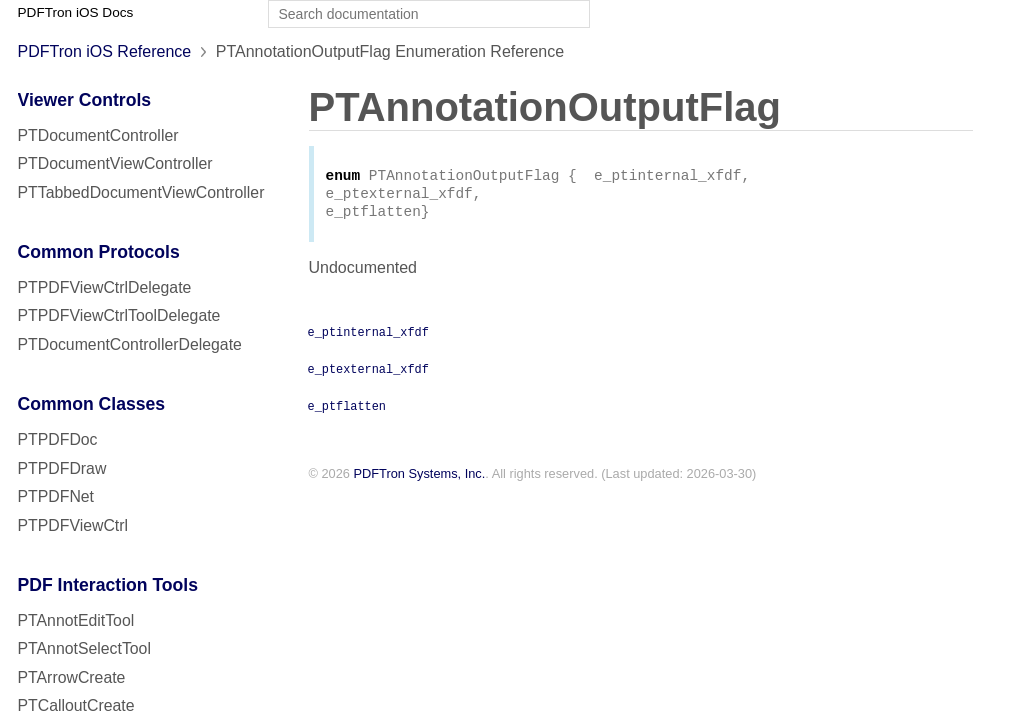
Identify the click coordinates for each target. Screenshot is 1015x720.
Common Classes (92, 404)
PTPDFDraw (62, 468)
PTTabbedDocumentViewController (141, 192)
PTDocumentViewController (115, 163)
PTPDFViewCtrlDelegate (105, 287)
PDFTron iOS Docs (76, 12)
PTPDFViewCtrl (73, 525)
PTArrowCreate (72, 677)
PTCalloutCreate (76, 705)
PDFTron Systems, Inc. (420, 479)
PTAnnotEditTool (76, 620)
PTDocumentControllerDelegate (130, 344)
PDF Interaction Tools (108, 585)
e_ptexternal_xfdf (368, 374)
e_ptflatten (347, 411)
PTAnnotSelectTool (84, 648)
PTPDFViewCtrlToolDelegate (119, 315)
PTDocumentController (98, 135)
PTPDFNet (56, 496)
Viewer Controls (85, 100)
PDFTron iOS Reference (105, 51)
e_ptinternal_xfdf (368, 337)
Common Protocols (99, 252)
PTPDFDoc (58, 439)
